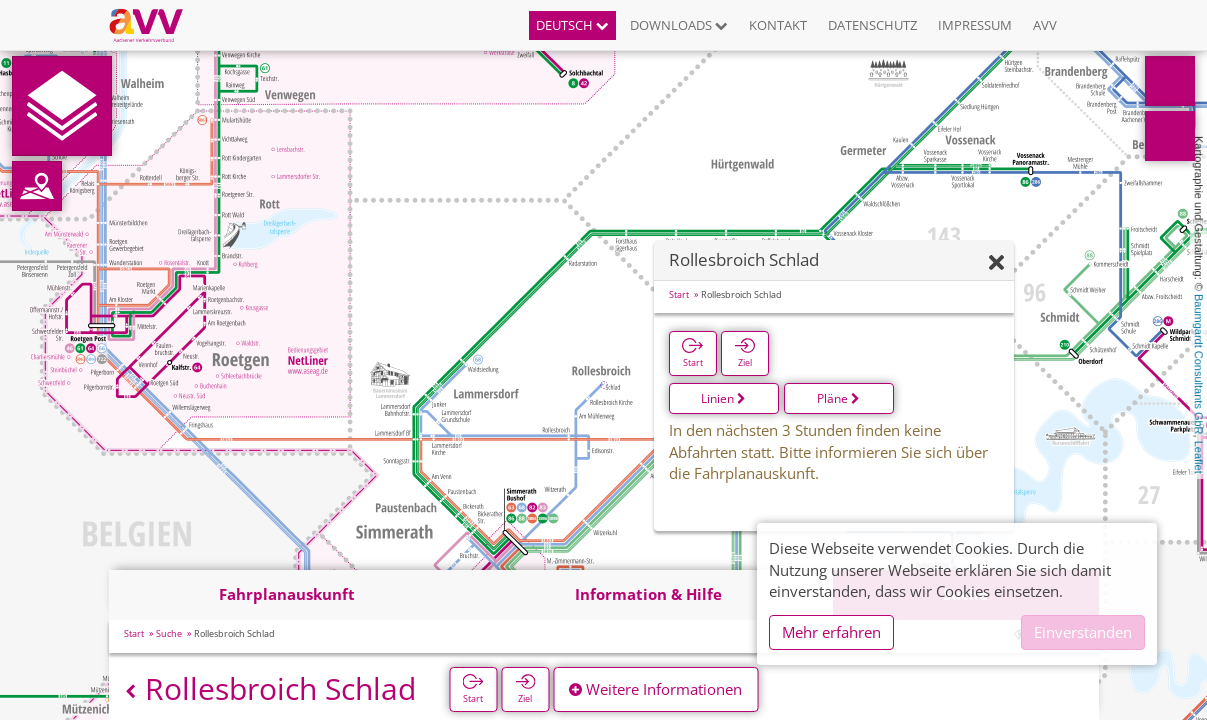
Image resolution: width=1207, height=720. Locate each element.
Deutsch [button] (572, 25)
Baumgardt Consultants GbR (1199, 364)
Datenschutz (872, 25)
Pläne (838, 398)
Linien (723, 398)
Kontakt (778, 25)
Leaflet (1199, 457)
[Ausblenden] (996, 263)
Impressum (975, 25)
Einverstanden (1083, 632)
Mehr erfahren (831, 632)
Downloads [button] (679, 25)
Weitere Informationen (655, 689)
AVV (1045, 25)
